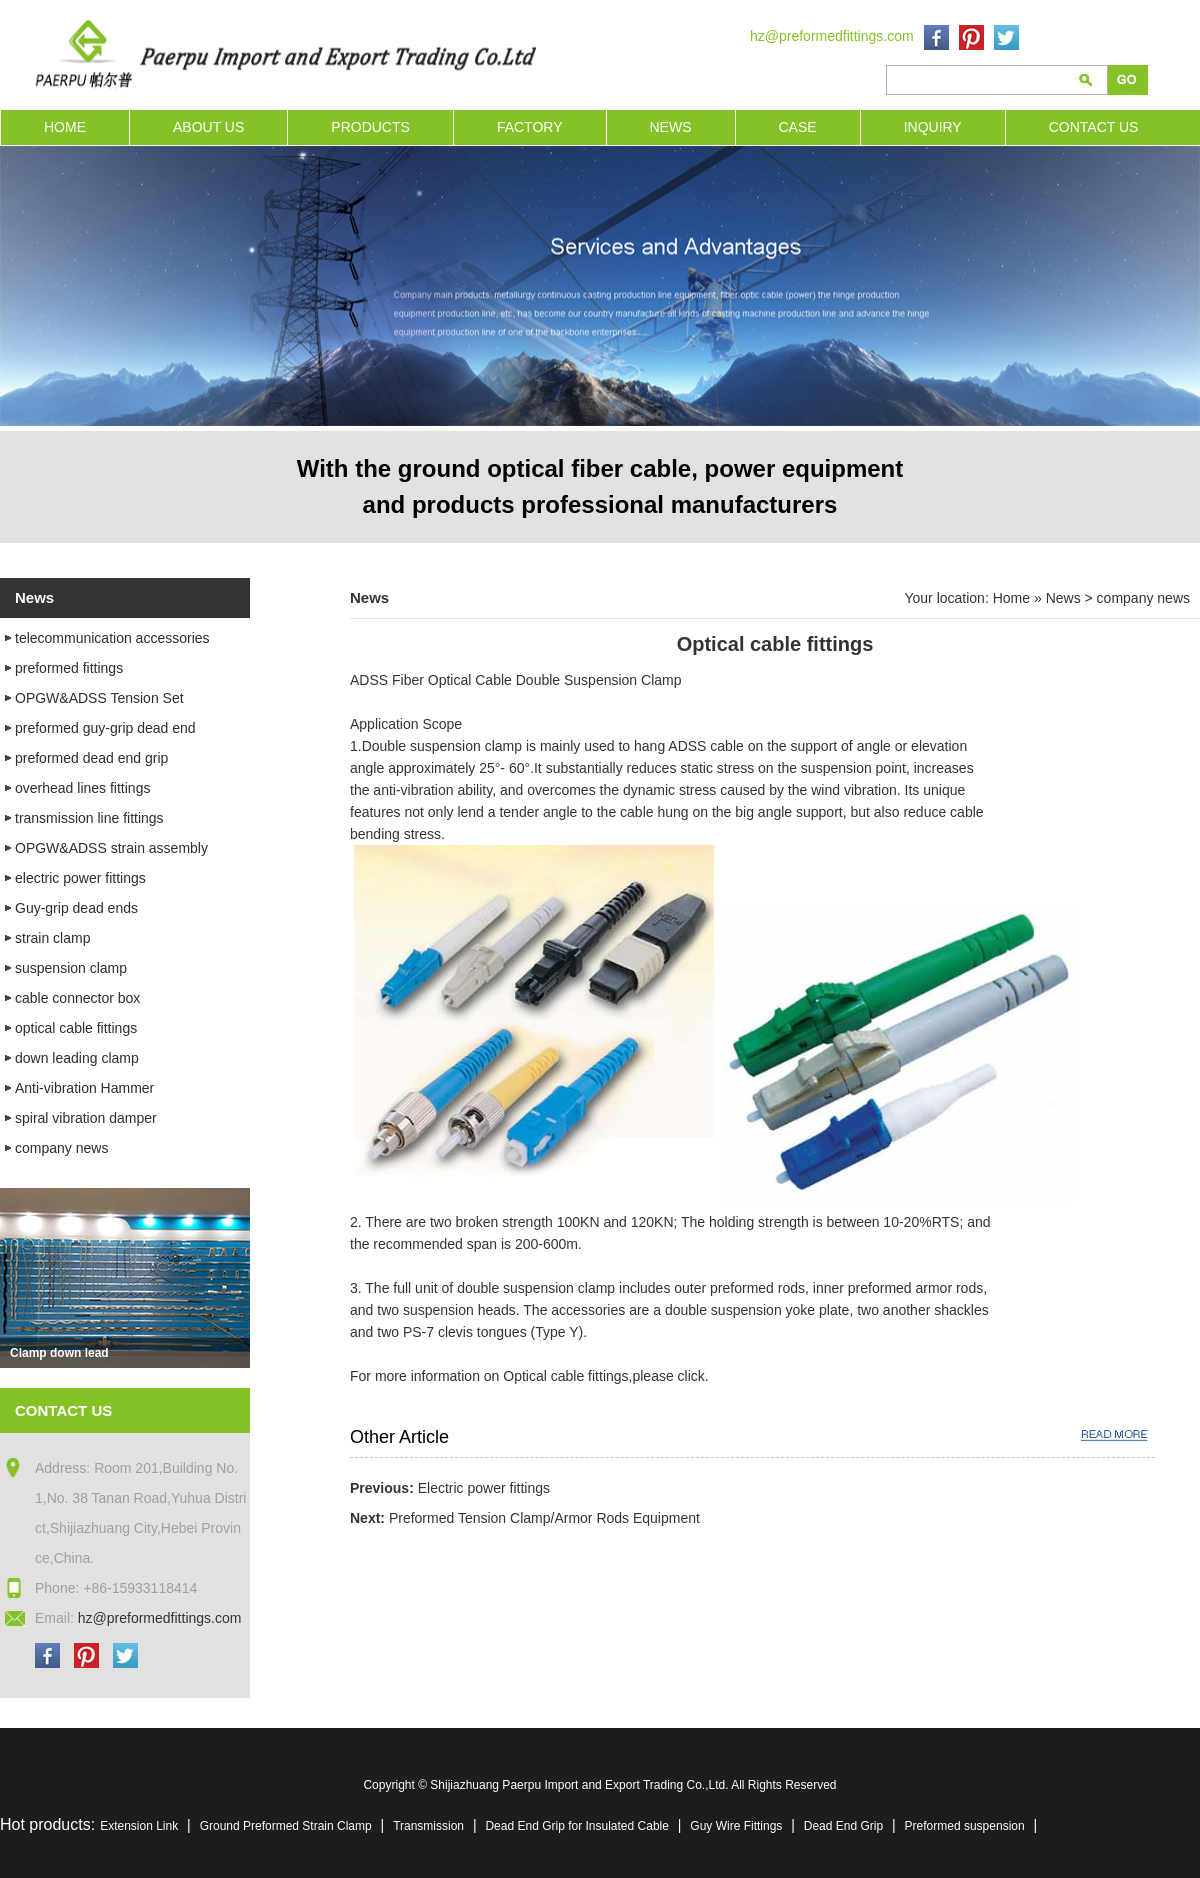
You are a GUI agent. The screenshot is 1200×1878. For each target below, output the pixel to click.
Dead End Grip (843, 1826)
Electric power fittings (484, 1488)
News (1063, 598)
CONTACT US (1094, 127)
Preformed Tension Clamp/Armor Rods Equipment (544, 1518)
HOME (65, 127)
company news (1143, 598)
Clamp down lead (59, 1353)
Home (1011, 598)
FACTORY (530, 127)
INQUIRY (933, 127)
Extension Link (139, 1826)
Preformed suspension (965, 1826)
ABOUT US (208, 127)
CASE (798, 127)
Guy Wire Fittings (736, 1826)
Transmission (428, 1826)
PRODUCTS (370, 127)
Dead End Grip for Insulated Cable (576, 1826)
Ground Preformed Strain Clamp (286, 1826)
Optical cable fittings (563, 1376)
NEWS (671, 127)
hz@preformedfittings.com (832, 36)
